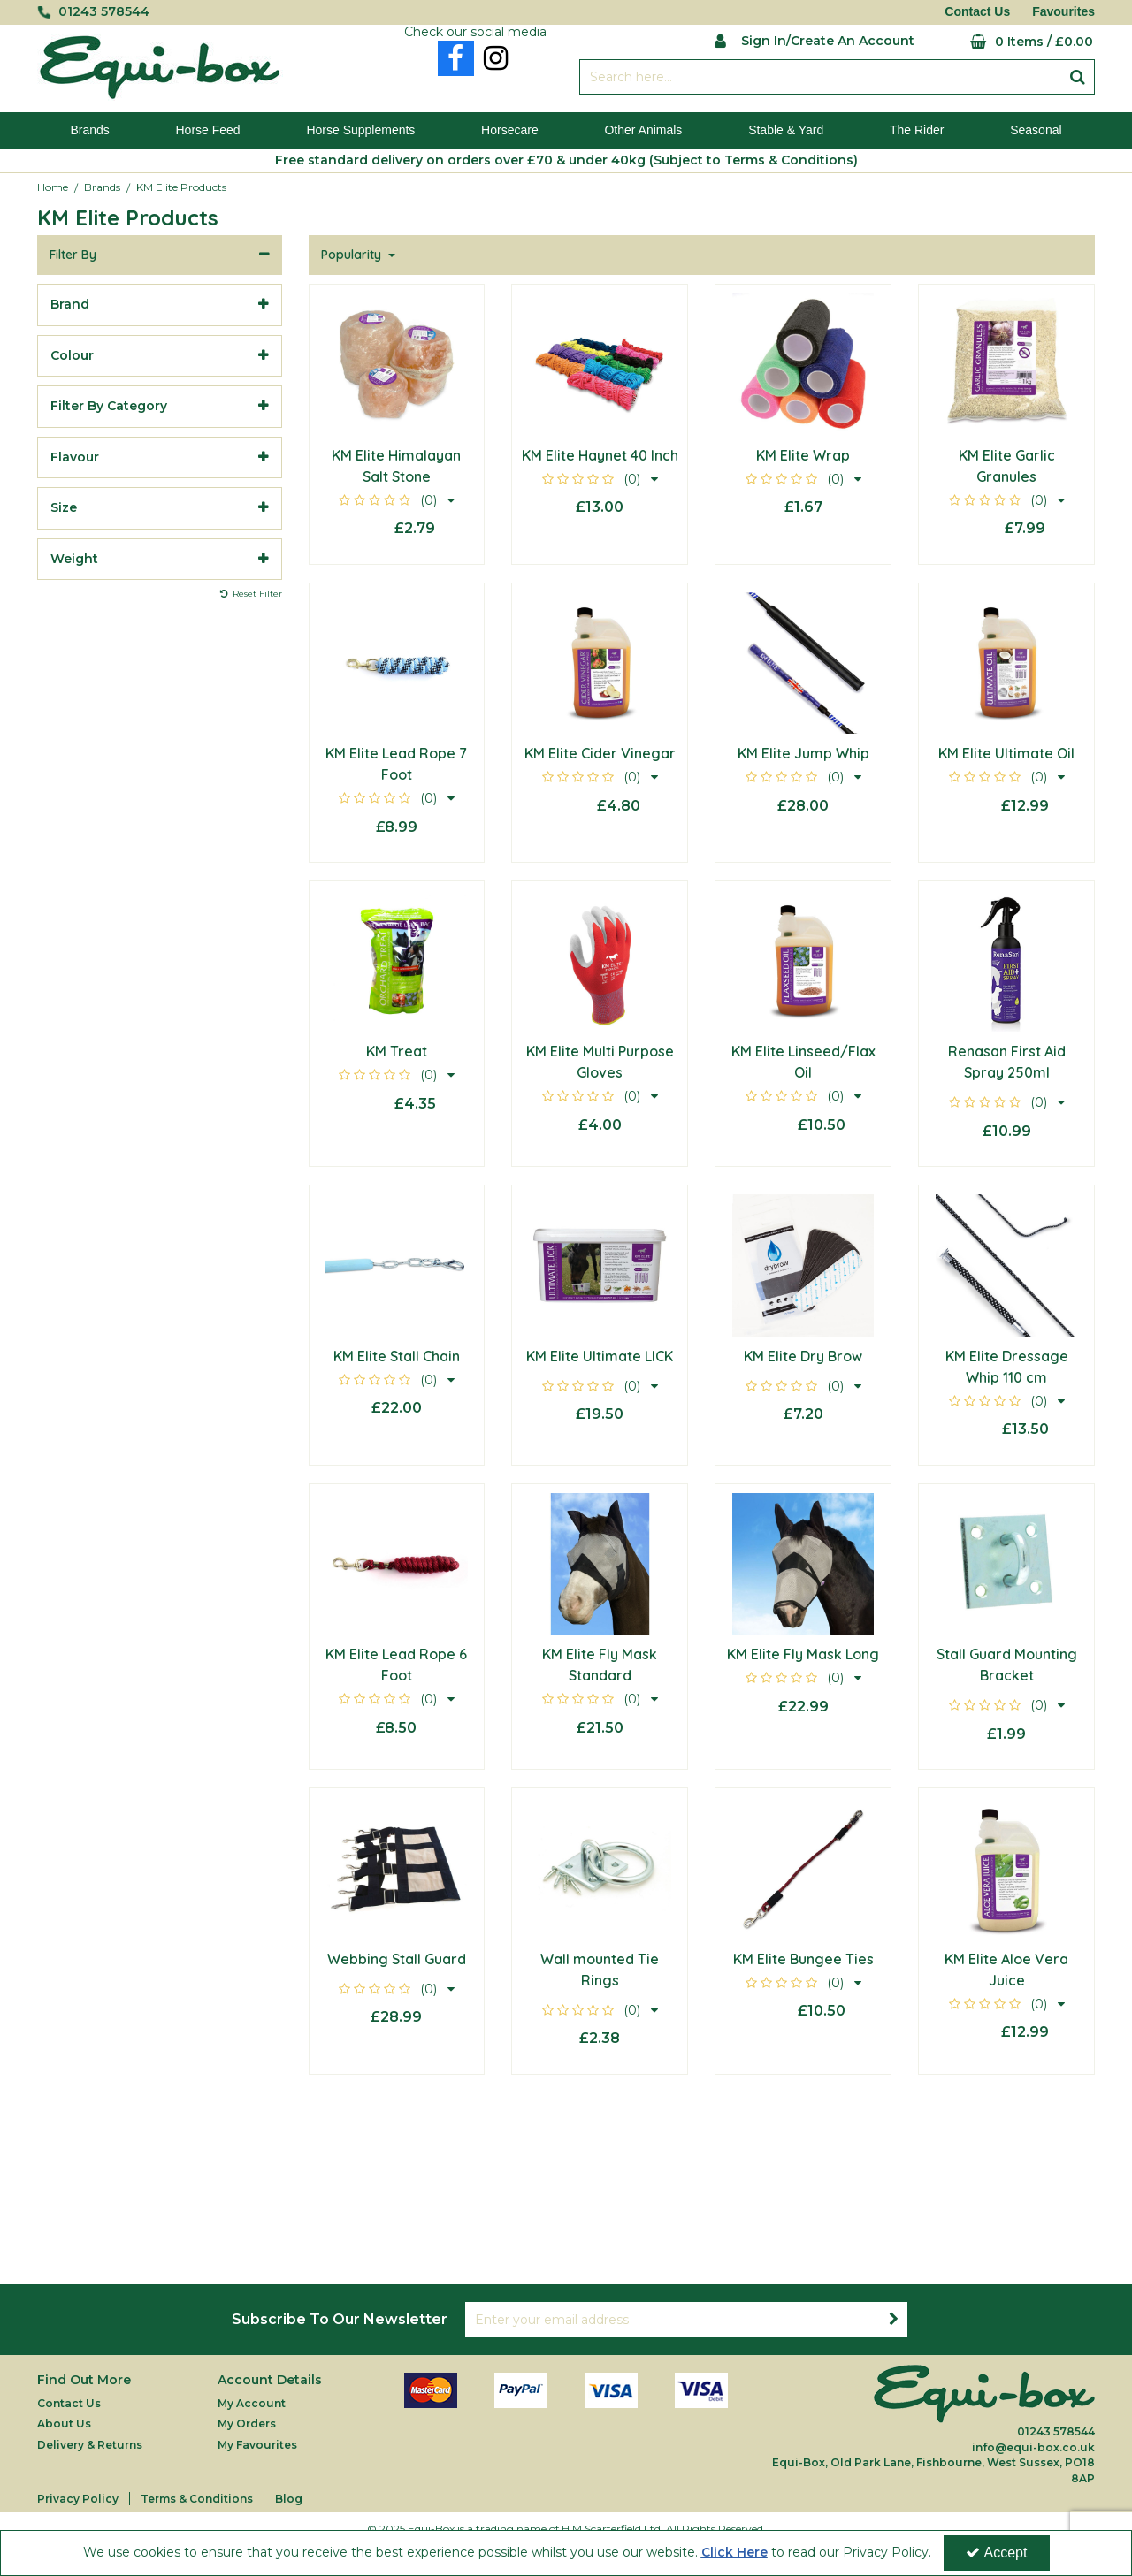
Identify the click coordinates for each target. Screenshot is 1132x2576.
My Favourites (257, 2444)
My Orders (247, 2423)
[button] (397, 500)
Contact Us (977, 11)
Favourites (1063, 11)
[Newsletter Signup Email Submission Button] (893, 2319)
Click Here (734, 2552)
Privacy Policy (78, 2498)
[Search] (819, 77)
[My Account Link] (814, 39)
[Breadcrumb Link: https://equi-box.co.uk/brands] (102, 187)
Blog (288, 2498)
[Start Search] (1077, 77)
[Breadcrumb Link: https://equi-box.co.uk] (52, 187)
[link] (456, 58)
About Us (64, 2423)
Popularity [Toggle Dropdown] (353, 255)
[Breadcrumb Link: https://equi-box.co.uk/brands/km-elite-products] (181, 187)
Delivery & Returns (89, 2444)
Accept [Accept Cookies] (997, 2552)
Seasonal (1035, 130)
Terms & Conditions (197, 2498)
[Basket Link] (1018, 42)
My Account (252, 2403)
